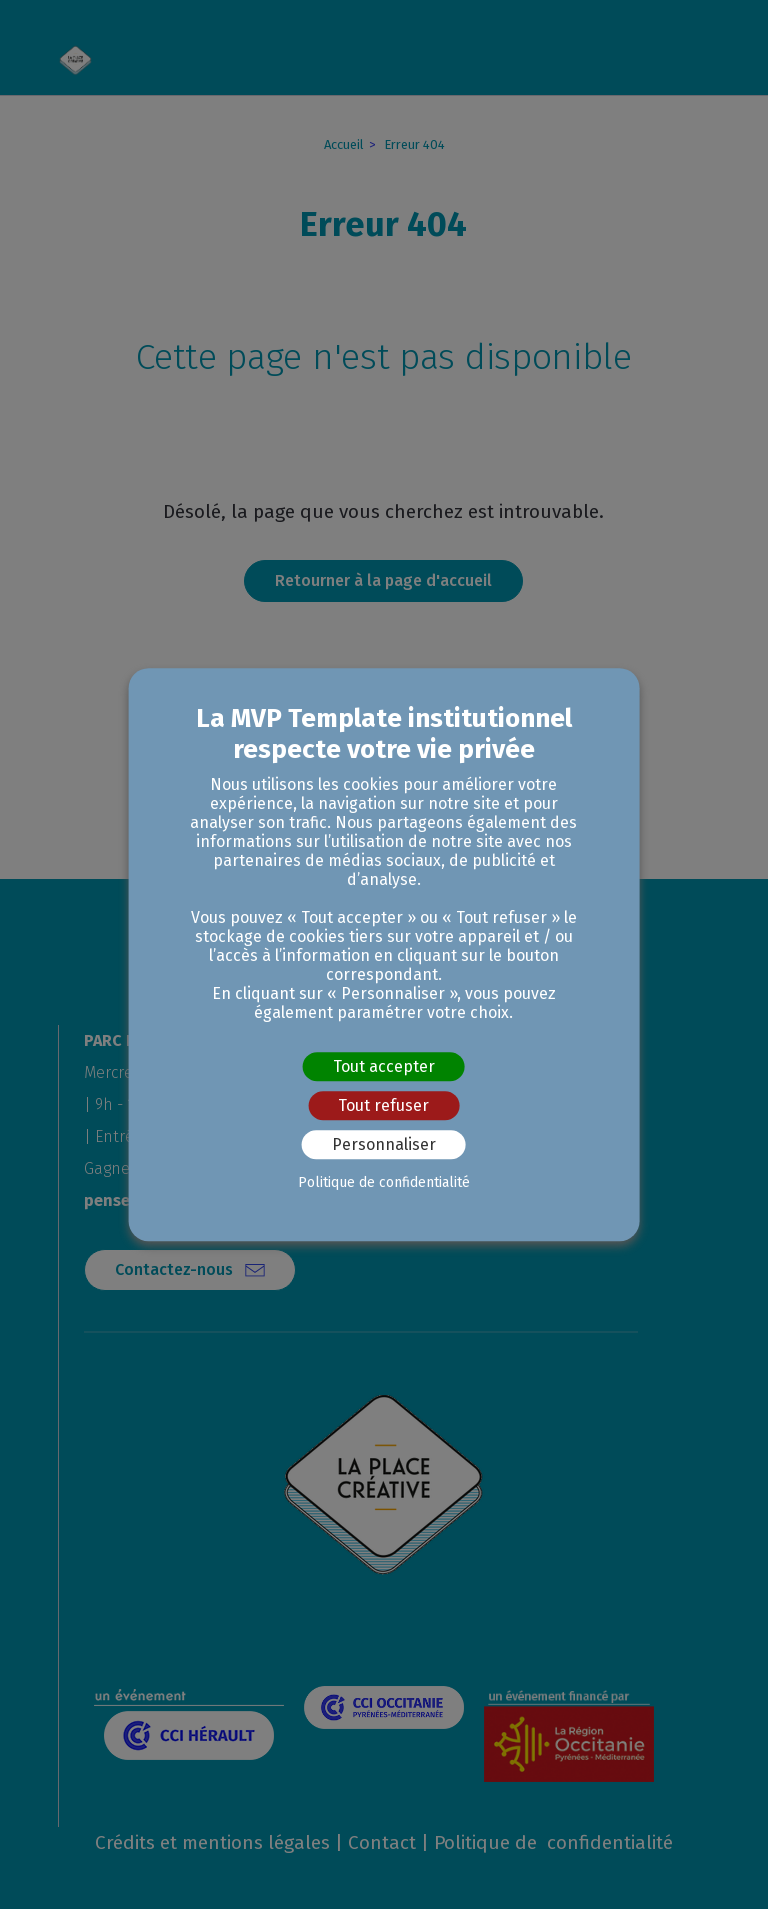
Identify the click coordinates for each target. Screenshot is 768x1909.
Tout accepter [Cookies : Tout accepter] (384, 1066)
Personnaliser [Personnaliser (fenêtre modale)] (384, 1144)
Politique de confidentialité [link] (384, 1182)
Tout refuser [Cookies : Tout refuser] (383, 1105)
